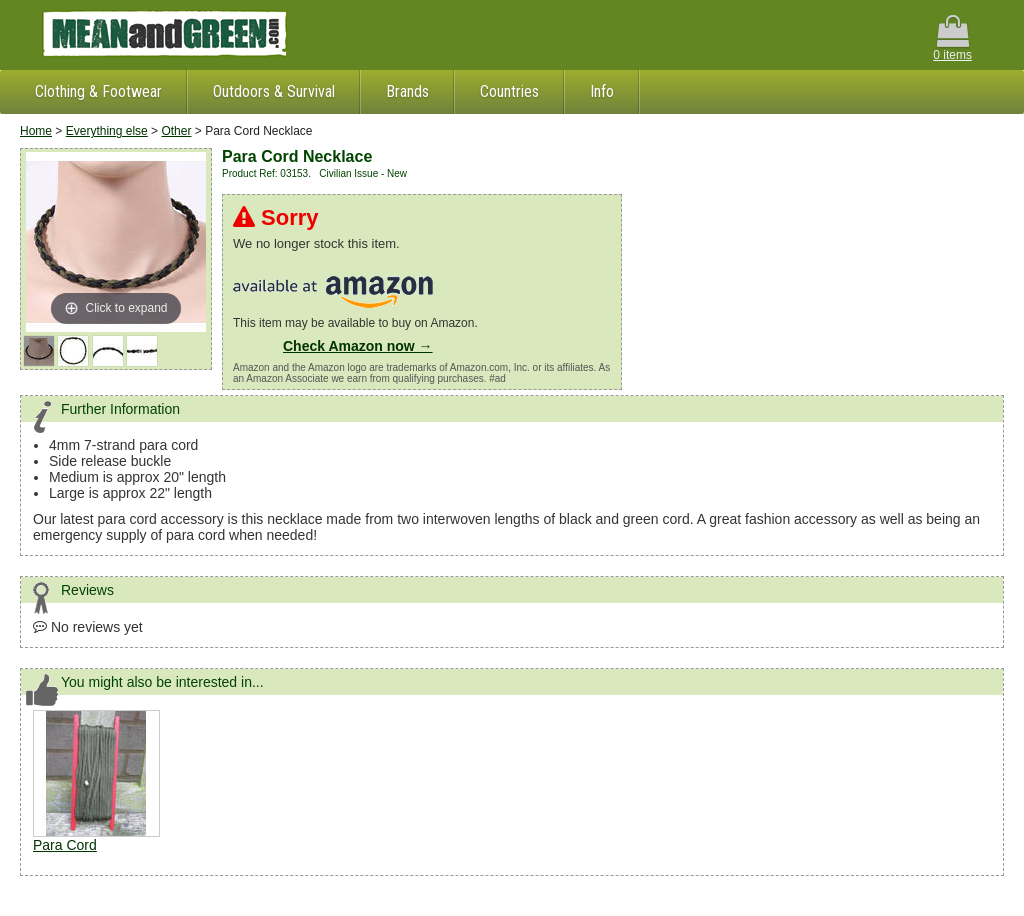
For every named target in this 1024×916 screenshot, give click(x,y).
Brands (407, 91)
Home (36, 131)
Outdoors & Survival (274, 91)
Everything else (107, 131)
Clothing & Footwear (98, 91)
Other (176, 131)
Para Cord (65, 845)
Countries (509, 91)
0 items (952, 38)
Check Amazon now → (358, 346)
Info (602, 91)
